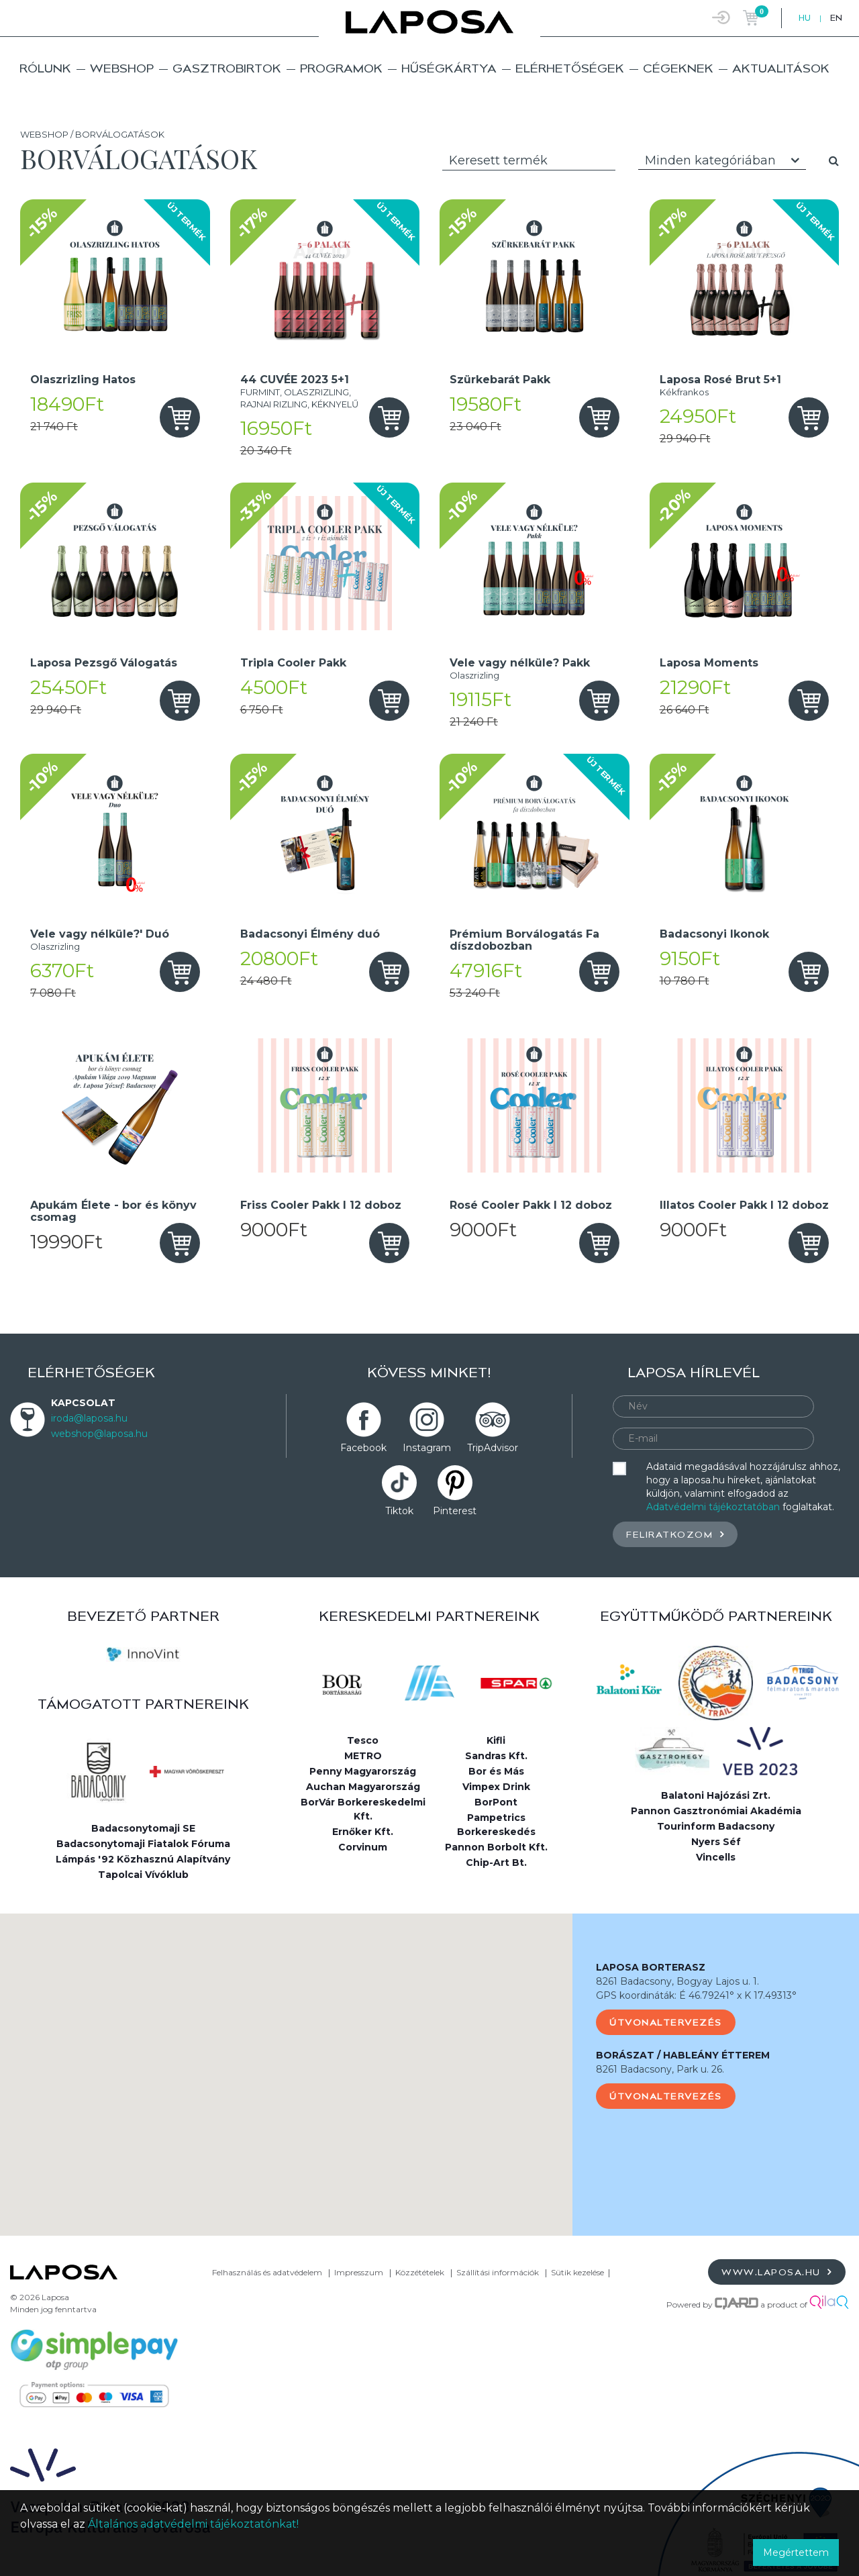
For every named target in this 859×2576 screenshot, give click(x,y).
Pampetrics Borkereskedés (496, 1825)
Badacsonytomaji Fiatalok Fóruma (143, 1844)
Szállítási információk (497, 2272)
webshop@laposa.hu (99, 1434)
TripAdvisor (492, 1448)
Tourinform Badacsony (715, 1826)
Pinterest (454, 1511)
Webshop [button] (122, 68)
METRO (363, 1756)
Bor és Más (496, 1771)
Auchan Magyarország (363, 1787)
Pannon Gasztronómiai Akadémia (716, 1811)
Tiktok (399, 1511)
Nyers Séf (716, 1842)
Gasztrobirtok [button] (226, 68)
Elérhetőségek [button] (569, 68)
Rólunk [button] (45, 68)
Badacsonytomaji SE (143, 1828)
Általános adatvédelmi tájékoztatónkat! (193, 2524)
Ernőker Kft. (362, 1832)
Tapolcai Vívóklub (143, 1875)
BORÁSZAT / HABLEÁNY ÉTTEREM (683, 2055)
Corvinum (362, 1847)
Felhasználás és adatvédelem (267, 2272)
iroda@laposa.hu (89, 1418)
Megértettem (796, 2552)
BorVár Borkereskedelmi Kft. (363, 1809)
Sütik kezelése (577, 2272)
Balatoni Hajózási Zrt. (715, 1795)
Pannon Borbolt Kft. (496, 1847)
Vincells (716, 1857)
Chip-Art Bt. (496, 1862)
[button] (286, 2062)
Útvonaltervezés (665, 2022)
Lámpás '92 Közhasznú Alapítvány (143, 1859)
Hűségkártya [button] (449, 68)
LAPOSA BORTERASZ (650, 1967)
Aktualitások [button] (780, 68)
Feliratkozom (675, 1534)
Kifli (496, 1740)
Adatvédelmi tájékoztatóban (713, 1507)
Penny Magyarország (362, 1771)
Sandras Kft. (496, 1756)
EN (836, 17)
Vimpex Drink (496, 1787)
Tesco (362, 1740)
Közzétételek (419, 2272)
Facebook (363, 1448)
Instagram (427, 1448)
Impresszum (358, 2272)
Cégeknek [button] (678, 68)
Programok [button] (341, 68)
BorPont (495, 1802)
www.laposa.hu (776, 2272)
